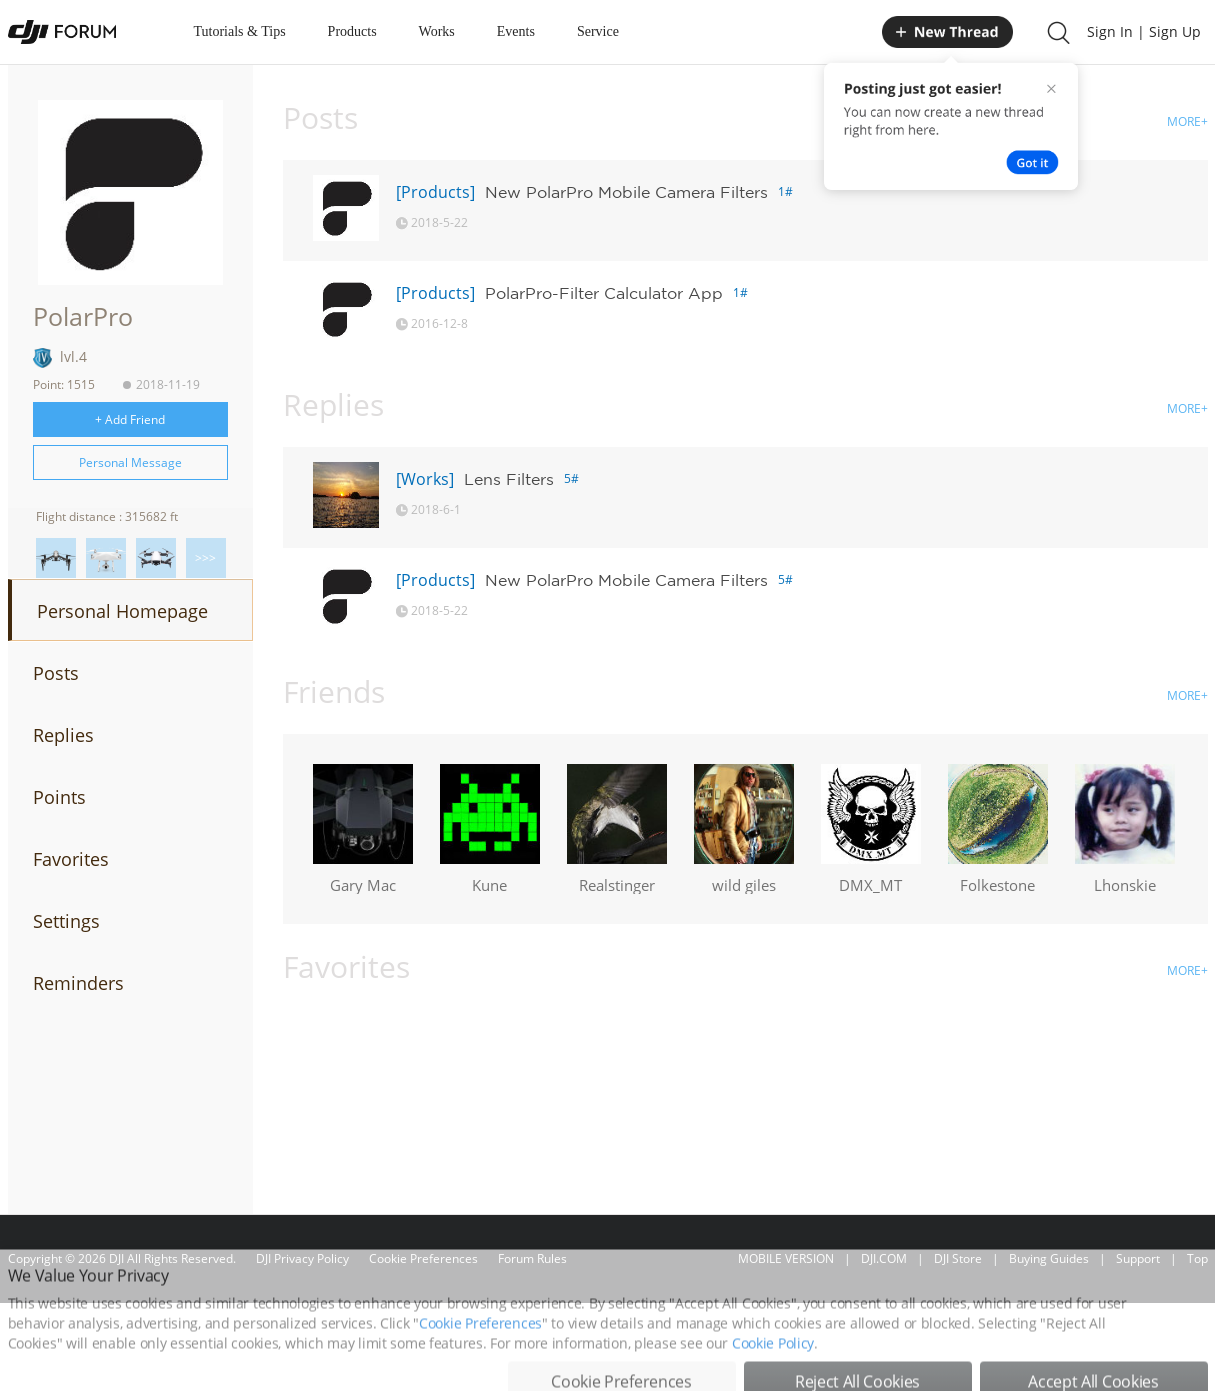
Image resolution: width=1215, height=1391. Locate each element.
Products (352, 31)
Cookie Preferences (423, 1258)
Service (598, 31)
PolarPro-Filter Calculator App (604, 293)
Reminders (78, 983)
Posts (56, 673)
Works (437, 31)
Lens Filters (509, 479)
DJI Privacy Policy (302, 1258)
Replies (63, 735)
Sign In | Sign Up (1144, 31)
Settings (66, 921)
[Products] (435, 192)
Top (1197, 1258)
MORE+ (1187, 121)
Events (516, 31)
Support (1138, 1258)
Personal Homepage (122, 611)
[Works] (425, 479)
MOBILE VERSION (786, 1258)
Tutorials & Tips (240, 31)
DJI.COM (884, 1258)
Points (59, 797)
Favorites (71, 859)
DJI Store (958, 1258)
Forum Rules (532, 1258)
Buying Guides (1049, 1258)
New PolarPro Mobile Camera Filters (626, 192)
